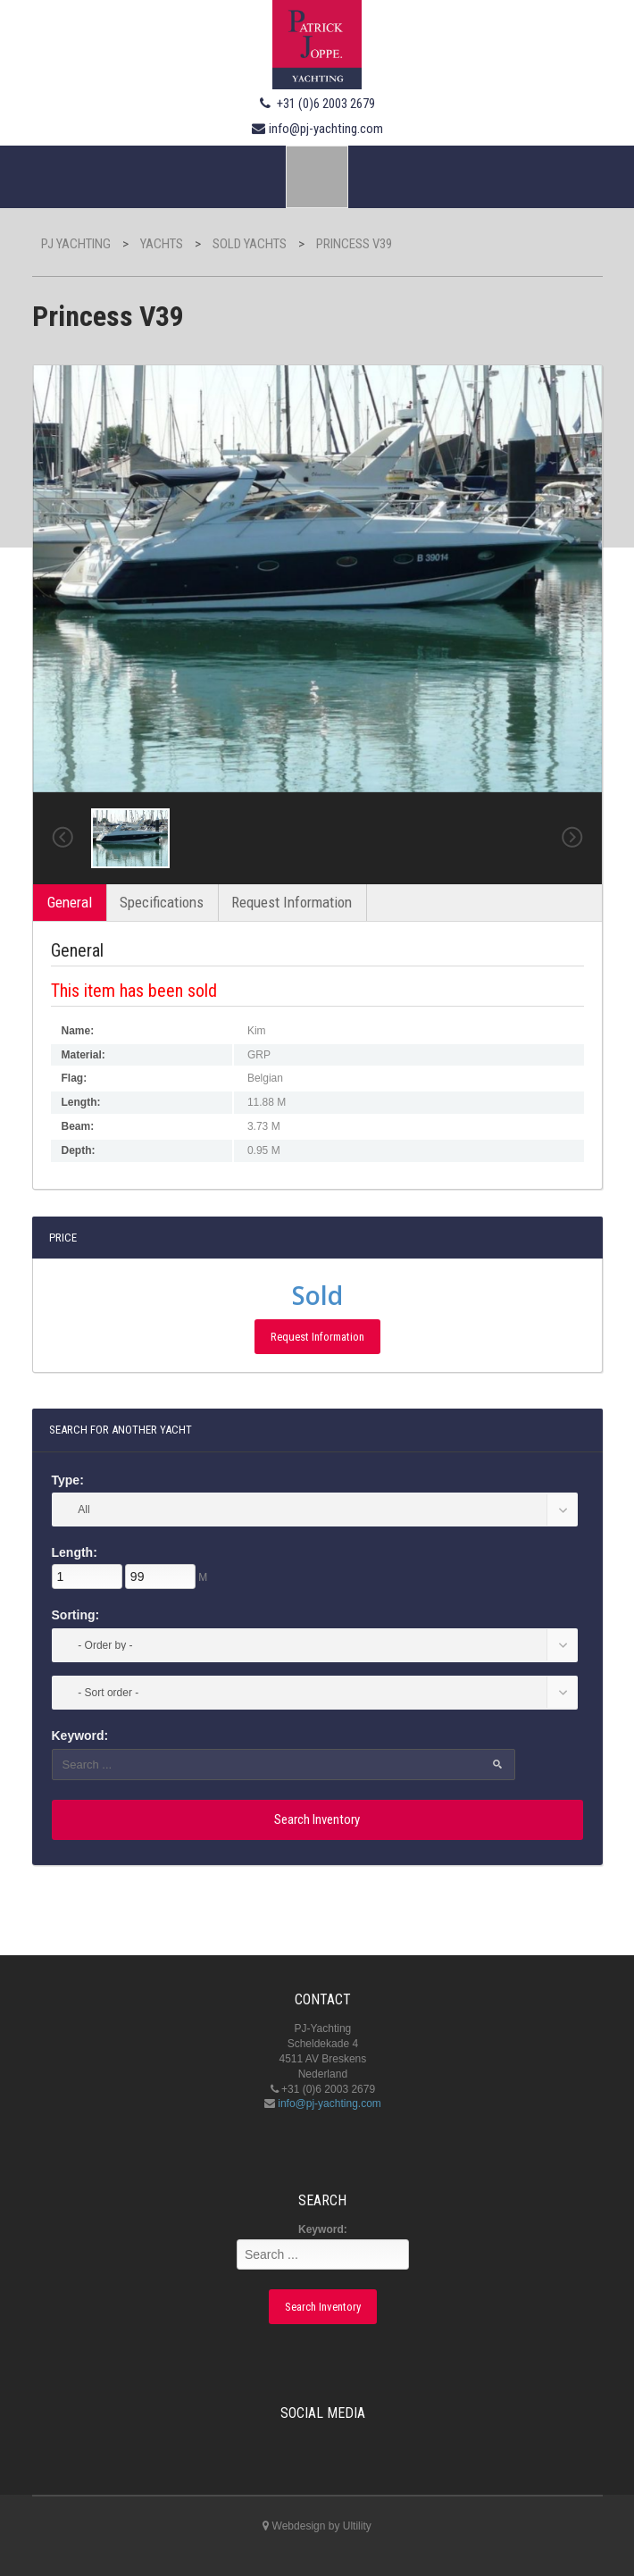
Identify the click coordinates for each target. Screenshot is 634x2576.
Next (572, 837)
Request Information (291, 902)
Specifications (162, 902)
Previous (62, 837)
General (69, 902)
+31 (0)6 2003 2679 (326, 104)
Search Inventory (317, 1819)
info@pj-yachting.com (326, 129)
